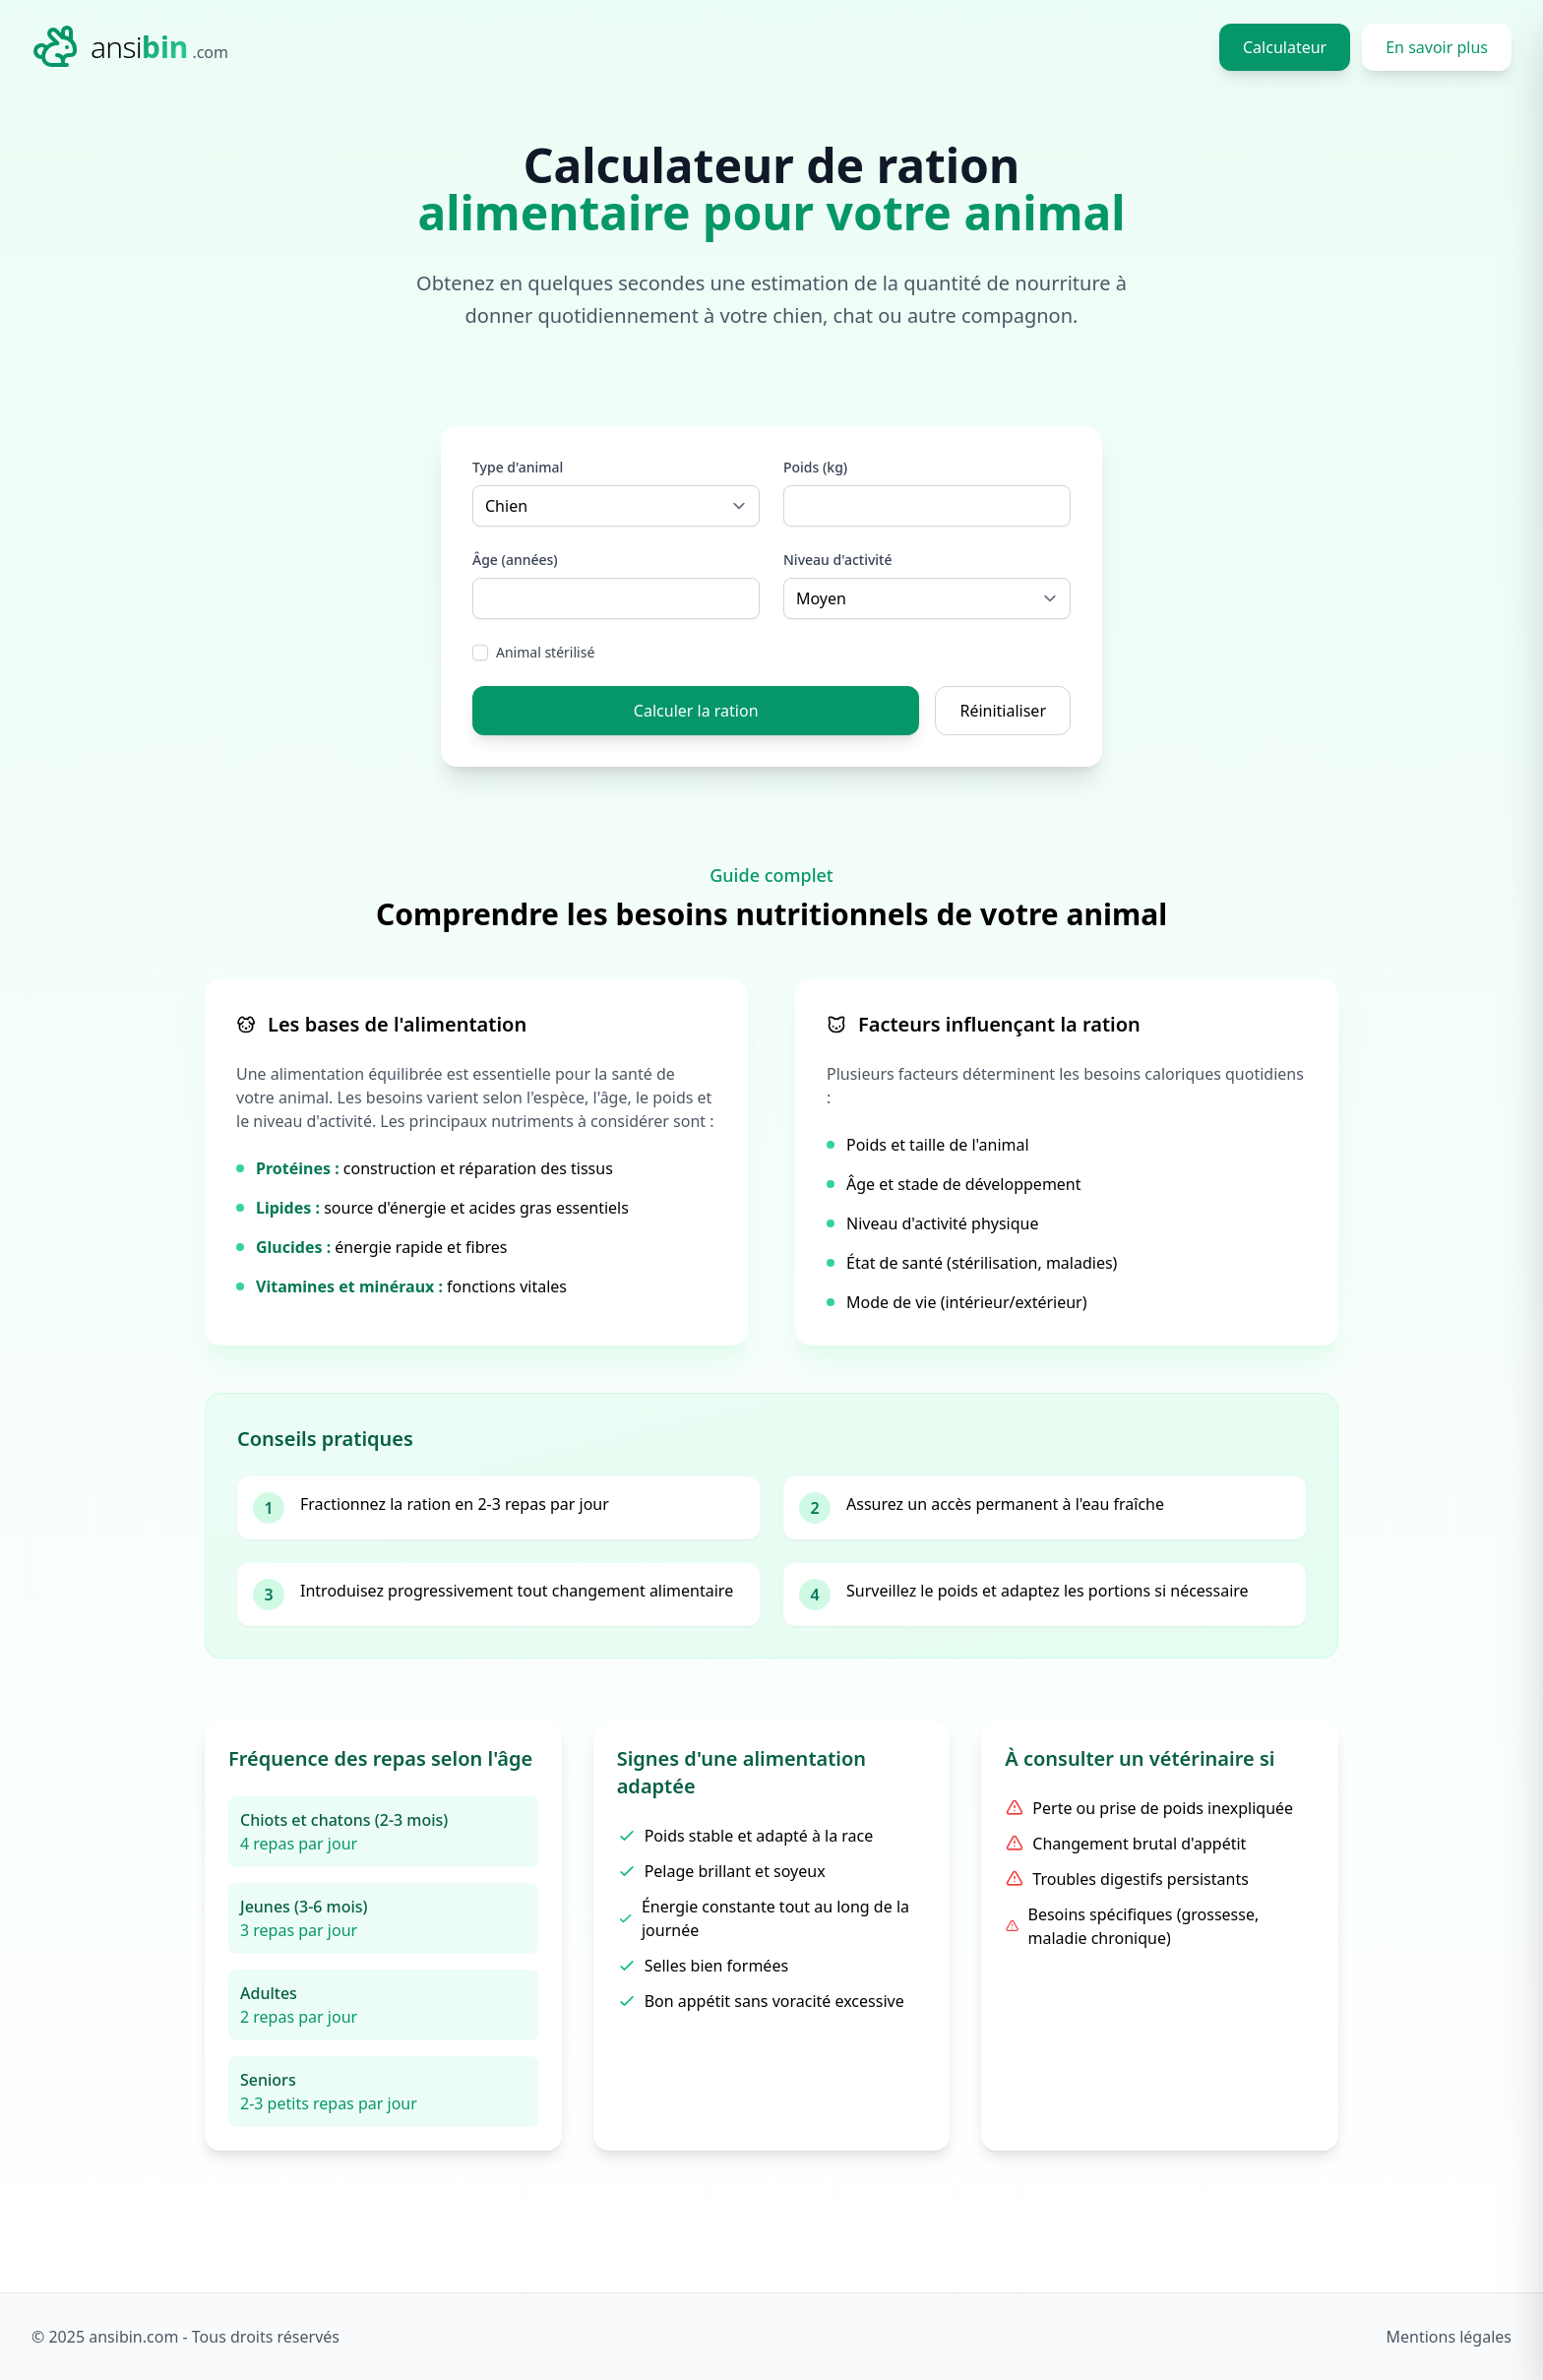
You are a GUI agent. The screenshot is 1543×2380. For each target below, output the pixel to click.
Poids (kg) (815, 467)
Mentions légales (1449, 2337)
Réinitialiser (1002, 710)
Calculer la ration (696, 710)
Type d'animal (517, 467)
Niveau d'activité (838, 559)
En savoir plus (1437, 47)
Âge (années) (515, 559)
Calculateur (1285, 47)
